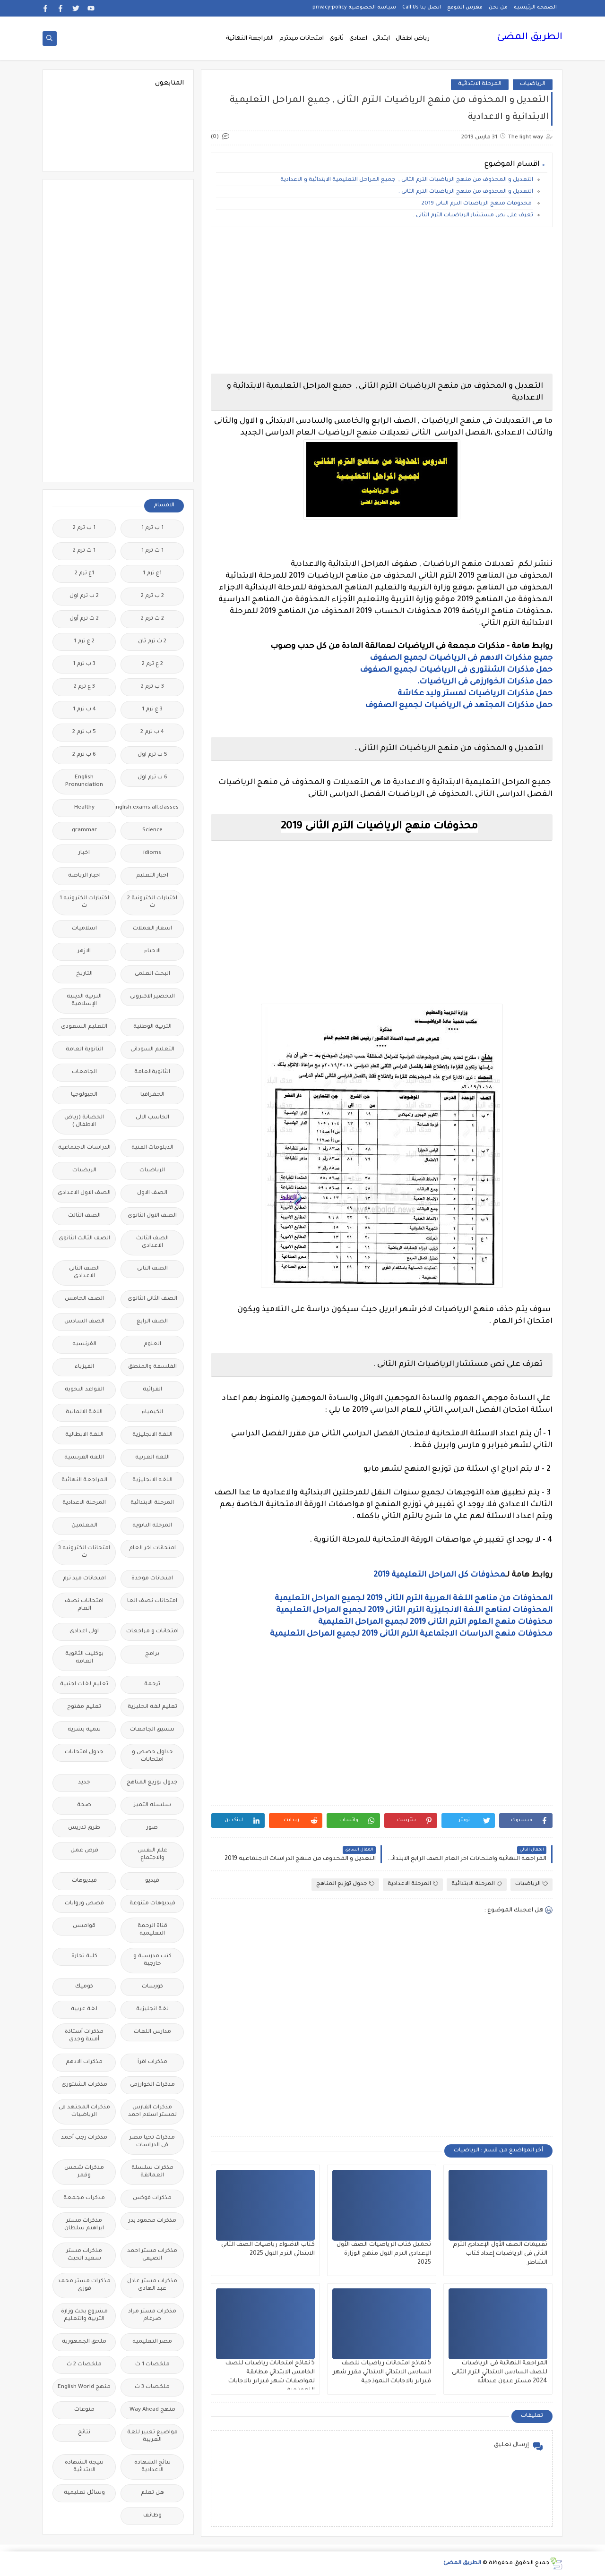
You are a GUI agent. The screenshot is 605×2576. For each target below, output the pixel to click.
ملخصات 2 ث (84, 2365)
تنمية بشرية (84, 1730)
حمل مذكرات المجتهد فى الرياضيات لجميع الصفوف (459, 705)
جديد (84, 1783)
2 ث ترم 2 (152, 619)
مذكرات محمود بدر (152, 2221)
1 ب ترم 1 (152, 528)
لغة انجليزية (152, 2009)
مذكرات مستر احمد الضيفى (152, 2255)
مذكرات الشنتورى (84, 2085)
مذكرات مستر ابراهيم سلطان (84, 2225)
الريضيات (84, 1171)
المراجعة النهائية (250, 38)
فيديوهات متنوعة (152, 1904)
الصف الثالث (84, 1216)
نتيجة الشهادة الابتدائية (84, 2467)
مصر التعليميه (152, 2342)
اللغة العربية (152, 1458)
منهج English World (84, 2387)
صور (152, 1828)
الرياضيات (532, 84)
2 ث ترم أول (84, 619)
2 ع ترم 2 (152, 664)
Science (152, 830)
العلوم (152, 1344)
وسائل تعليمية (84, 2493)
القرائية (152, 1390)
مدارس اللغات (152, 2032)
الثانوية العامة (84, 1050)
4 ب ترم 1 (84, 710)
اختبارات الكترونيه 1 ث (84, 902)
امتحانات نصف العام (84, 1605)
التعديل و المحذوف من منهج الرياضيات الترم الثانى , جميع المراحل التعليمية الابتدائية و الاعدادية (406, 180)
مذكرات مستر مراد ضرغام (152, 2315)
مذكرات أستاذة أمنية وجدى (84, 2036)
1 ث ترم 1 (152, 551)
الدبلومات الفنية (152, 1148)
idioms (152, 853)
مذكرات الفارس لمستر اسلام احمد (152, 2111)
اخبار (84, 853)
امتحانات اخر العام (152, 1548)
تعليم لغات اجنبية (84, 1684)
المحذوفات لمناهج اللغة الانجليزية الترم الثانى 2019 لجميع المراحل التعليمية (414, 1610)
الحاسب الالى (152, 1118)
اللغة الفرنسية (84, 1458)
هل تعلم (152, 2493)
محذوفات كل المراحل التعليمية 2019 (439, 1575)
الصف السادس (84, 1322)
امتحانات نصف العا (152, 1601)
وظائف (152, 2516)
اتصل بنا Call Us (421, 7)
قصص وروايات (84, 1904)
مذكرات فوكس (152, 2198)
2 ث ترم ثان (152, 642)
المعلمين (84, 1526)
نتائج (84, 2433)
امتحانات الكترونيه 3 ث (84, 1552)
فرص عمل (84, 1851)
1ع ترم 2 (84, 574)
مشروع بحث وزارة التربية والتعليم (84, 2315)
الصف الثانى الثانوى (152, 1299)
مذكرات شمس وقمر (84, 2172)
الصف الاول (152, 1193)
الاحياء (152, 951)
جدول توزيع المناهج (345, 1884)
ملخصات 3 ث (152, 2387)
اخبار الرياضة (84, 876)
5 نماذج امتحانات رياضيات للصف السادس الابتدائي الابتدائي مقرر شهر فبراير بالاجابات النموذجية (382, 2372)
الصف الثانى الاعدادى (84, 1272)
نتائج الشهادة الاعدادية (152, 2467)
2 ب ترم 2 (152, 596)
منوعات (84, 2410)
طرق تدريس (84, 1828)
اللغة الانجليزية (152, 1435)
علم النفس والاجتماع (152, 1854)
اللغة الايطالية (84, 1435)
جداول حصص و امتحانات (152, 1756)
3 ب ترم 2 (152, 687)
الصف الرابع (152, 1322)
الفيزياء (84, 1367)
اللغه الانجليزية (152, 1480)
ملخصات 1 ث (152, 2365)
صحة (84, 1805)
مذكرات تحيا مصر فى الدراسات (152, 2142)
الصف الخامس (84, 1299)
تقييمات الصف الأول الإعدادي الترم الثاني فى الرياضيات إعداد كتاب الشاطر (500, 2254)
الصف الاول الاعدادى (84, 1193)
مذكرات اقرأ (152, 2062)
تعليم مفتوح (84, 1707)
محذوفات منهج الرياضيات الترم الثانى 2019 (477, 204)
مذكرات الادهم (84, 2062)
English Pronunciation (84, 781)
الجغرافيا (152, 1095)
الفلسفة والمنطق (152, 1367)
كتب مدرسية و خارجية (152, 1960)
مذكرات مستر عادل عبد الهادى (152, 2285)
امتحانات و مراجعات (152, 1632)
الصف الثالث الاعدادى (152, 1242)
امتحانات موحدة (152, 1579)
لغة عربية (84, 2009)
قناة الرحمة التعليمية (152, 1930)
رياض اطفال (413, 38)
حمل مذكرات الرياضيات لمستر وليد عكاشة (475, 694)
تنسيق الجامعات (152, 1730)
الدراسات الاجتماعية (84, 1148)
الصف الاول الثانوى (152, 1216)
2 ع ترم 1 (84, 642)
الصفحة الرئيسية (535, 7)
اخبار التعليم (152, 876)
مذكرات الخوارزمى (152, 2085)
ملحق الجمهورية (84, 2342)
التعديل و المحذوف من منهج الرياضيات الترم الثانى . (465, 192)
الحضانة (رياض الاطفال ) (84, 1121)
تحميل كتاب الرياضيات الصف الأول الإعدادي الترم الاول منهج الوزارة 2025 (384, 2254)
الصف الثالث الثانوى (84, 1239)
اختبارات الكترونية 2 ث (152, 902)
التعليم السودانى (152, 1050)
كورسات (152, 1987)
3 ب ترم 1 (84, 664)
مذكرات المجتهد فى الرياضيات (84, 2111)
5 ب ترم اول (152, 755)
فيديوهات (84, 1881)
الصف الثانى (152, 1269)
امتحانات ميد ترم (84, 1579)
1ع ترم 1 (152, 574)
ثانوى (336, 38)
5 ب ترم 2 (84, 732)
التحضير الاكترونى (152, 997)
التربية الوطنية (152, 1027)
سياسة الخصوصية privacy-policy (354, 7)
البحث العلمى (152, 974)
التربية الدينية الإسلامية (84, 1000)
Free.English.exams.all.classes (150, 808)
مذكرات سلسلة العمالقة (152, 2172)
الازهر (84, 951)
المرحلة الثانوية (152, 1526)
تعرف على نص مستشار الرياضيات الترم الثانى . (473, 216)
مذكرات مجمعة (84, 2198)
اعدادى (358, 38)
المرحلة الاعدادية (413, 1884)
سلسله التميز (152, 1805)
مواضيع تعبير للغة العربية (152, 2436)
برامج (152, 1654)
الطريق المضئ (529, 38)
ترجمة (152, 1684)
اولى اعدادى (84, 1632)
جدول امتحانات (84, 1752)
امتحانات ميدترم (301, 38)
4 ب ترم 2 (152, 732)
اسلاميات (84, 929)
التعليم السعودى (84, 1027)
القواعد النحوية (84, 1390)
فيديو (152, 1881)
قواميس (84, 1926)
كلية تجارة (84, 1956)
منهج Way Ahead (152, 2410)
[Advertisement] (382, 300)
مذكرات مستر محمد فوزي (84, 2285)
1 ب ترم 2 (84, 528)
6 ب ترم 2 (84, 755)
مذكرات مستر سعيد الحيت (84, 2255)
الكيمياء (152, 1412)
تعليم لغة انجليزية (152, 1707)
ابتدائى (381, 38)
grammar (84, 830)
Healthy (84, 808)
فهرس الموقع (465, 7)
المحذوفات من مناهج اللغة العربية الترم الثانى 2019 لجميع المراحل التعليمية (414, 1599)
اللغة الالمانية (84, 1412)
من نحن (498, 7)
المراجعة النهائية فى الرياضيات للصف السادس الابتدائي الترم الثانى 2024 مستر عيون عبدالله (499, 2372)
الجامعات (84, 1072)
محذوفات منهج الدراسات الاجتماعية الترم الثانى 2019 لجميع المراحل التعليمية (411, 1634)
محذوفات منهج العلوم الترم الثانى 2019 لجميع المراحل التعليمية (435, 1622)
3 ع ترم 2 (84, 687)
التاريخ (84, 974)
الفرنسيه (84, 1344)
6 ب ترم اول (152, 778)
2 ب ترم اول (84, 596)
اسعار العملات (152, 929)
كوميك (84, 1987)
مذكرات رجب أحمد (84, 2138)
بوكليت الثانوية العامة (84, 1658)
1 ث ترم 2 (84, 551)
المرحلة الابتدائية (479, 84)
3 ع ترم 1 (152, 710)
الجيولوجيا (84, 1095)
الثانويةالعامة (152, 1072)
